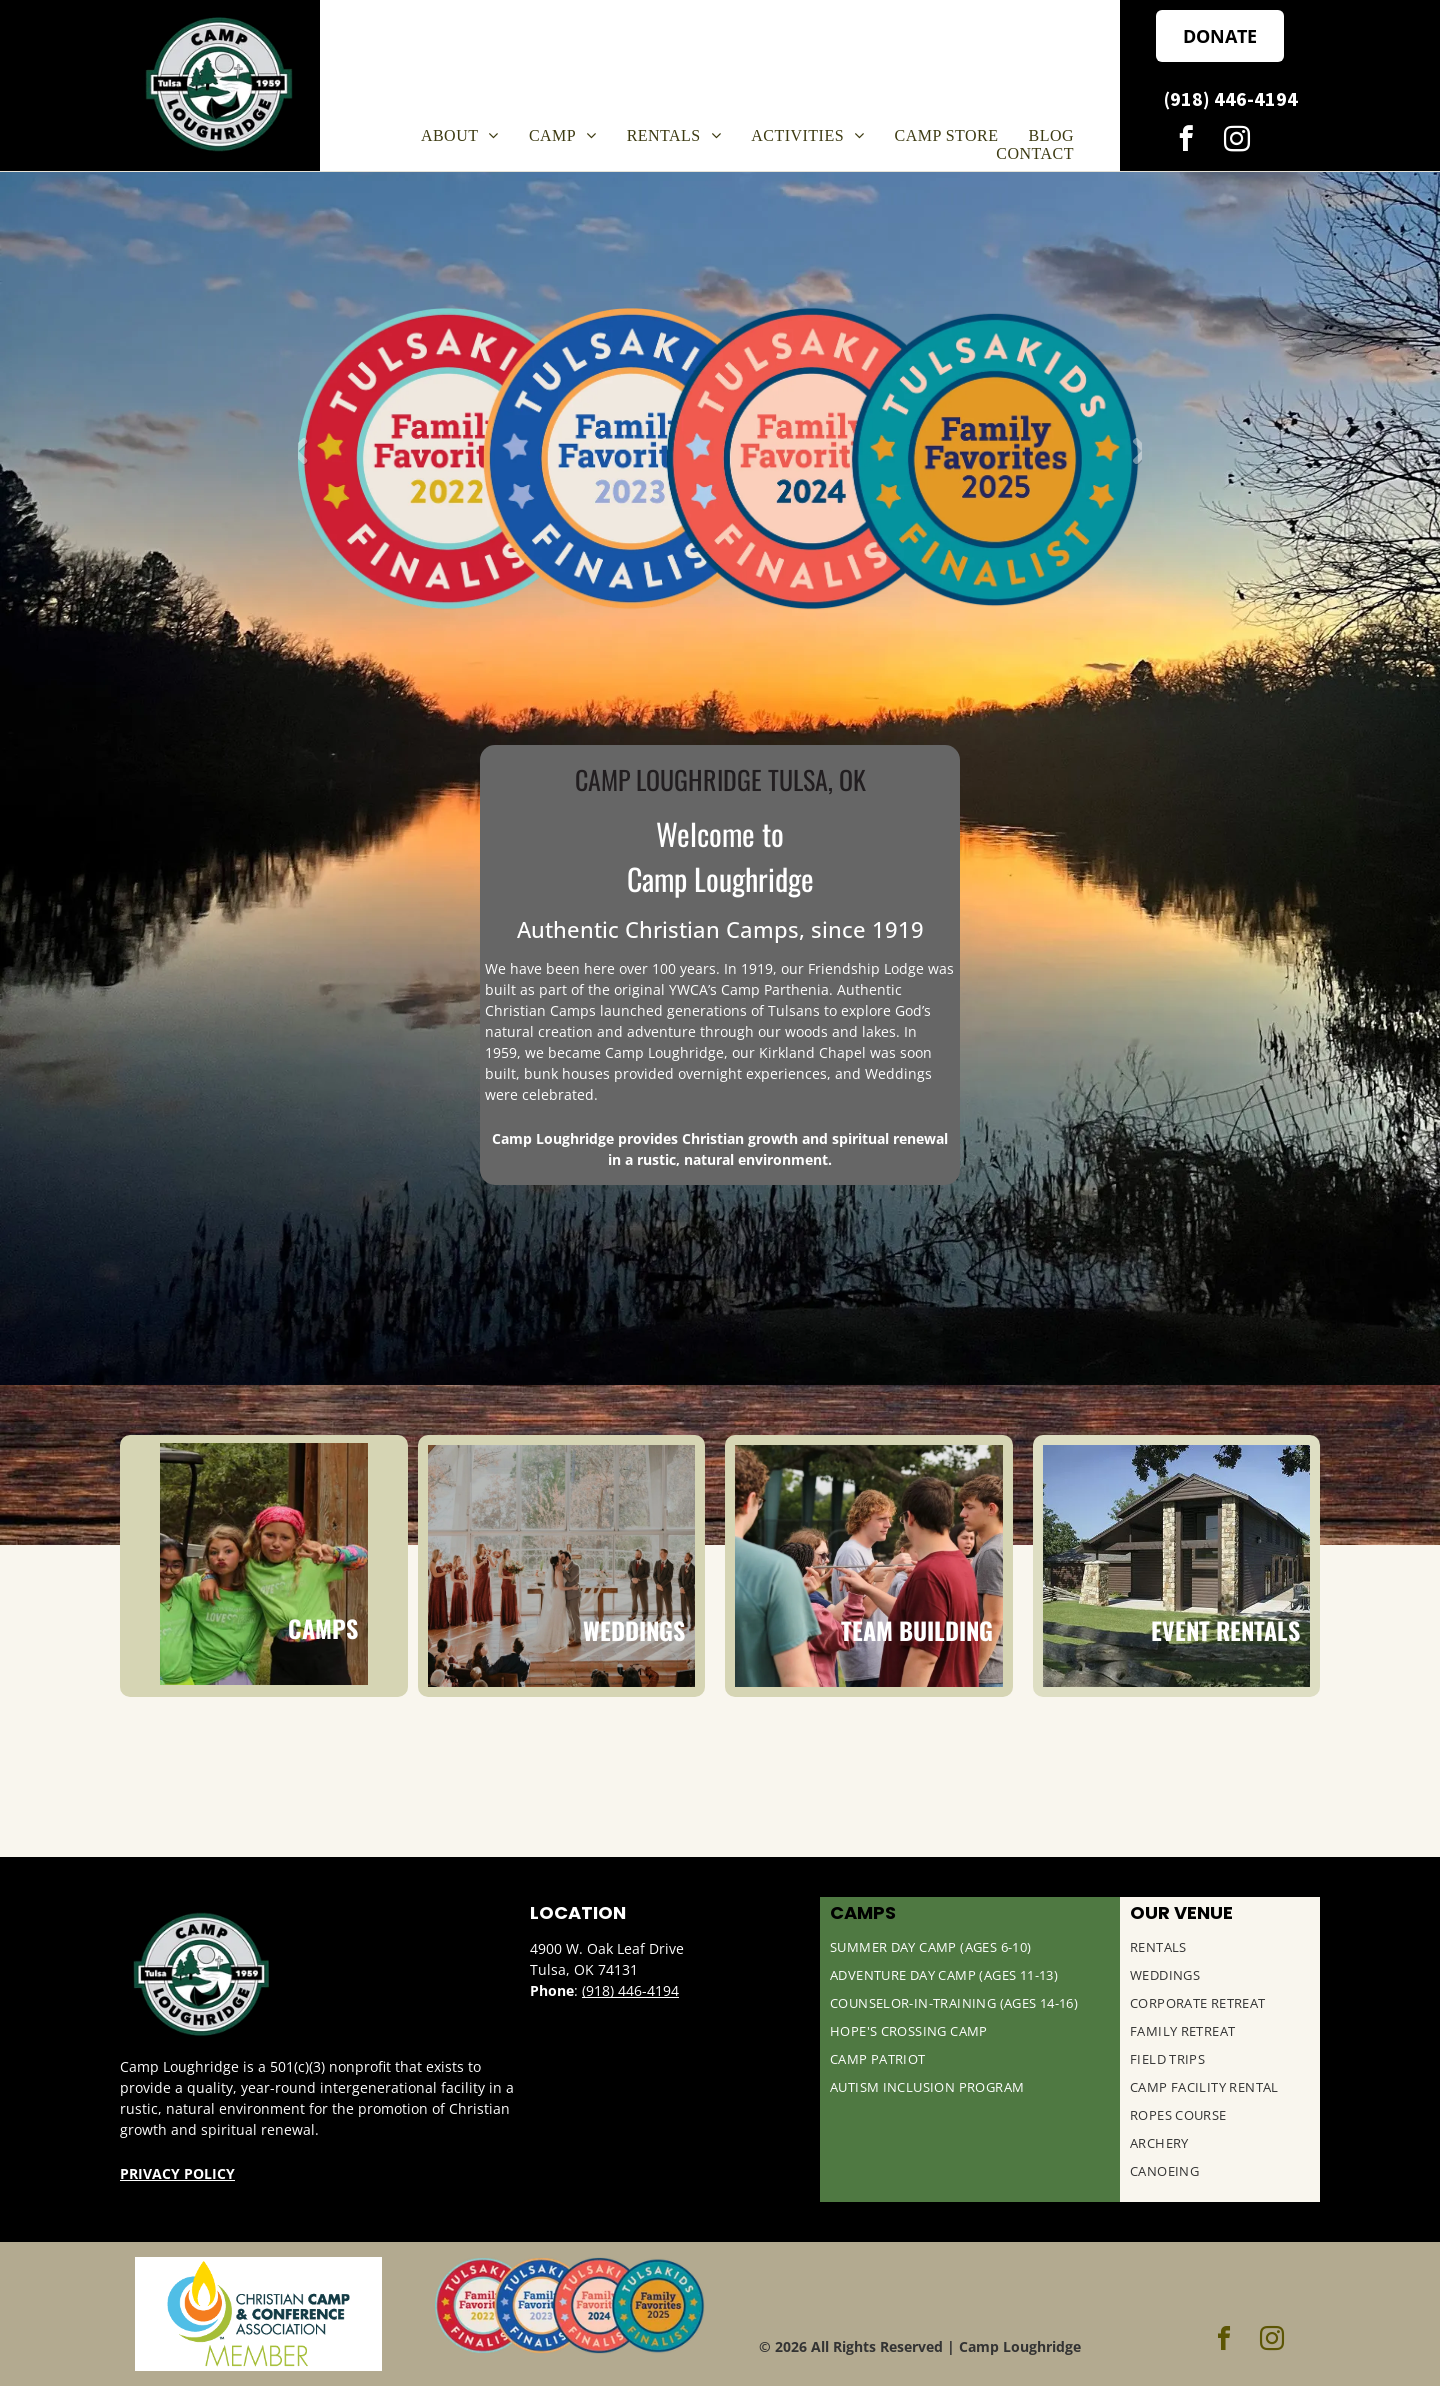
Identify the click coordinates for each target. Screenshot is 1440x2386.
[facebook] (1185, 142)
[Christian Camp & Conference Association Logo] (258, 2314)
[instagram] (1236, 142)
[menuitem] (460, 136)
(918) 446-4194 (630, 1990)
